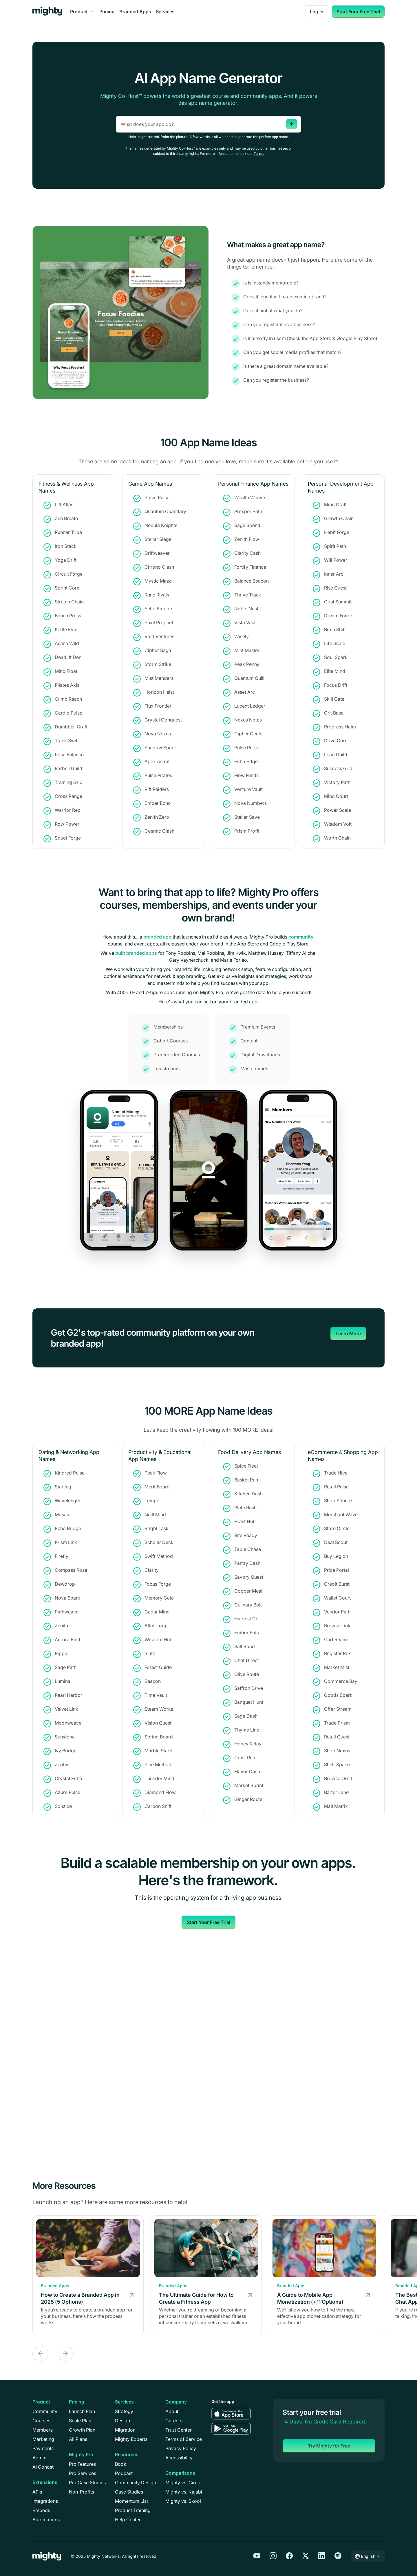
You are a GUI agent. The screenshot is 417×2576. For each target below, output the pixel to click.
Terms (259, 153)
